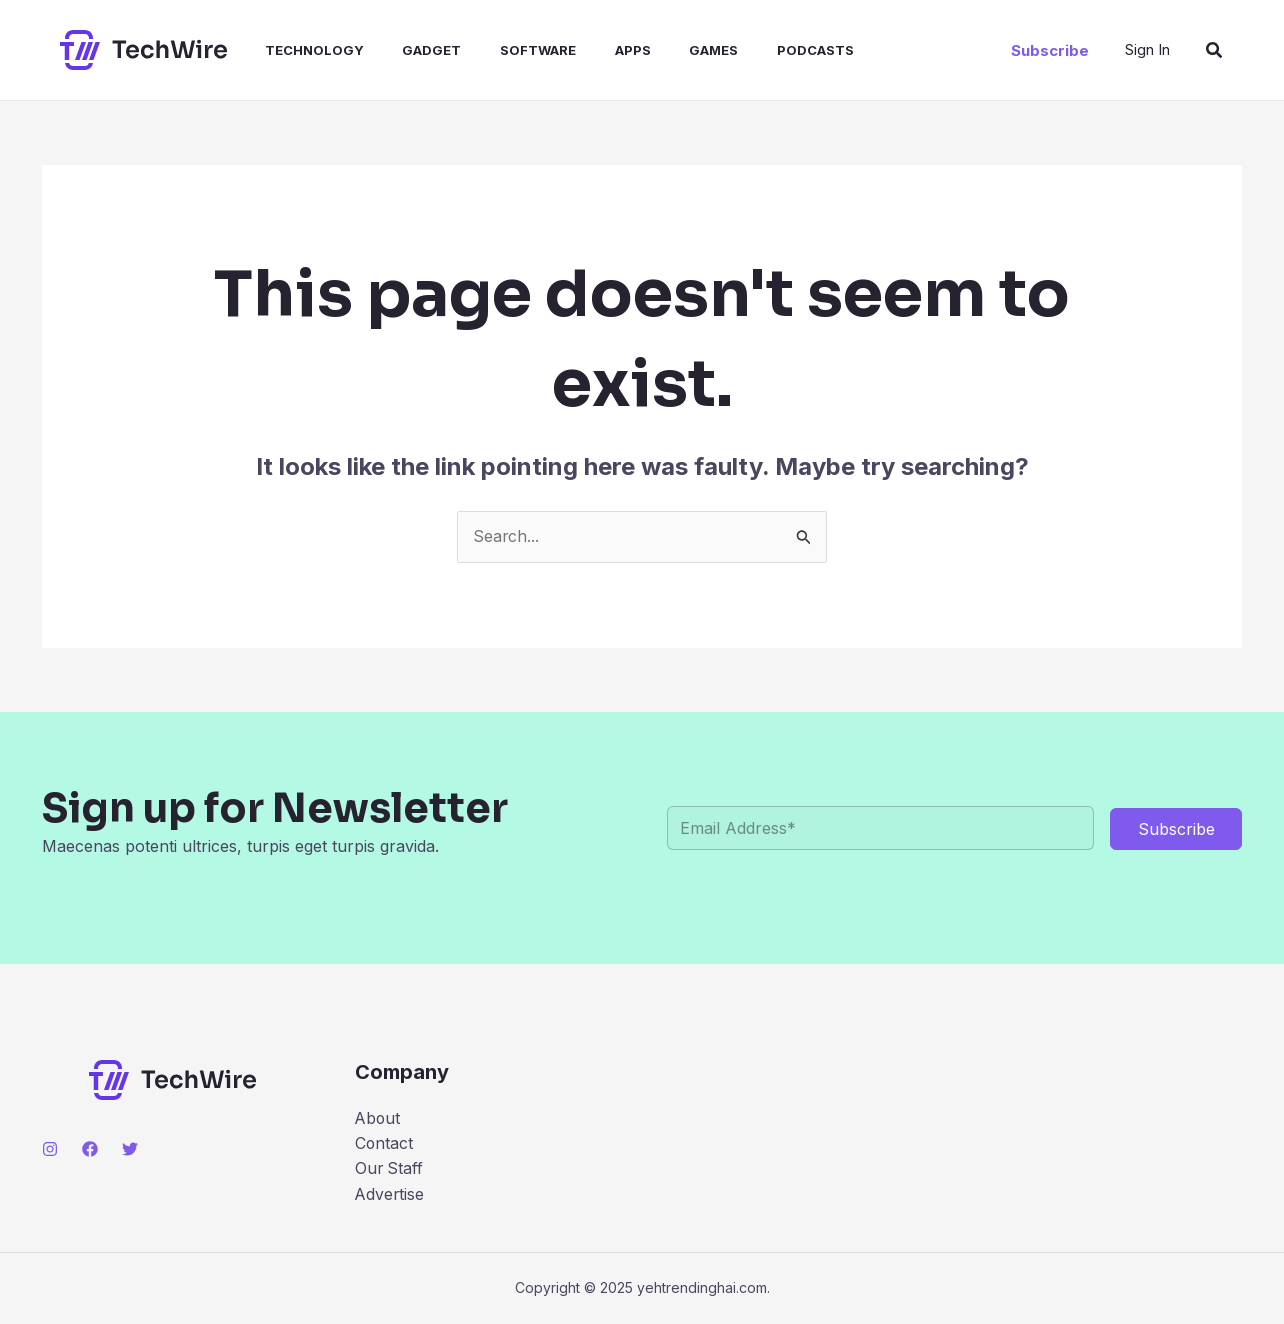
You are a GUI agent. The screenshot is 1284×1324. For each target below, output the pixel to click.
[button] (1050, 50)
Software (508, 50)
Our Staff (390, 1169)
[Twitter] (130, 1149)
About (378, 1118)
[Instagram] (50, 1149)
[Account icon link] (1147, 50)
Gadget (408, 50)
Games (670, 50)
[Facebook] (90, 1149)
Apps (596, 50)
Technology (297, 50)
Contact (384, 1143)
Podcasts (765, 50)
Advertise (390, 1195)
